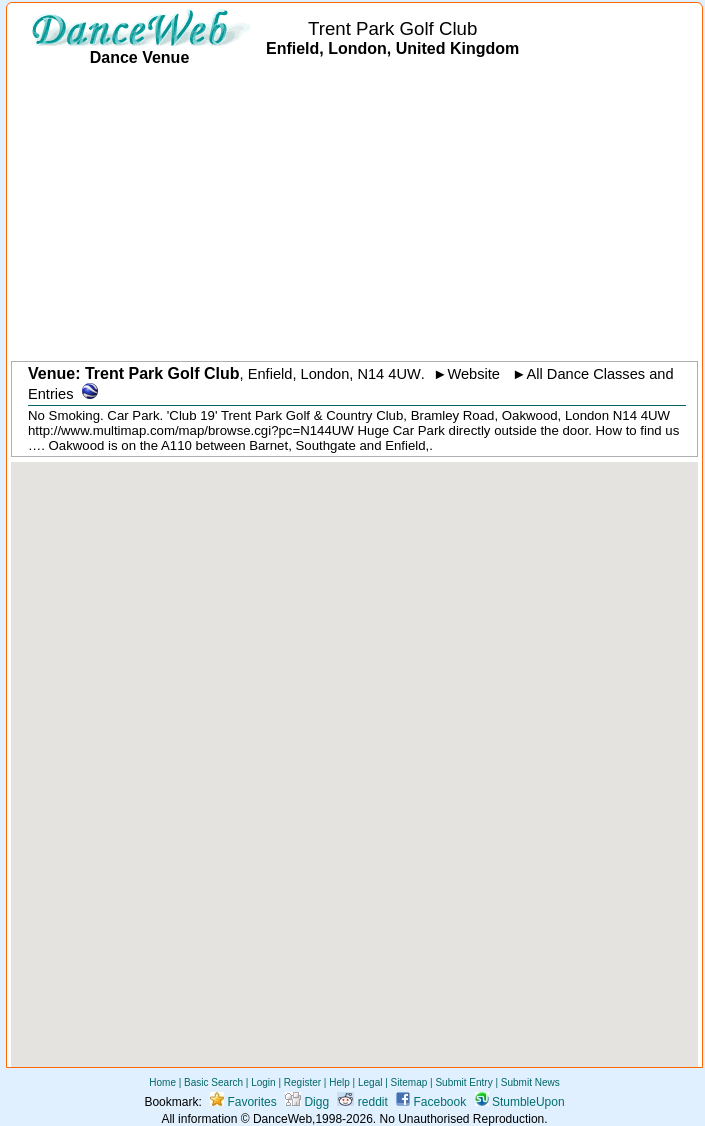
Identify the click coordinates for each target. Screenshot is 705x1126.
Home (162, 1082)
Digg (307, 1102)
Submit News (530, 1082)
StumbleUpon (520, 1102)
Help (339, 1082)
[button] (355, 746)
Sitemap (409, 1082)
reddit (362, 1102)
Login (263, 1082)
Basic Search (213, 1082)
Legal (370, 1082)
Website (473, 374)
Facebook (431, 1102)
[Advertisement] (358, 215)
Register (302, 1082)
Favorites (243, 1102)
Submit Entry (463, 1082)
